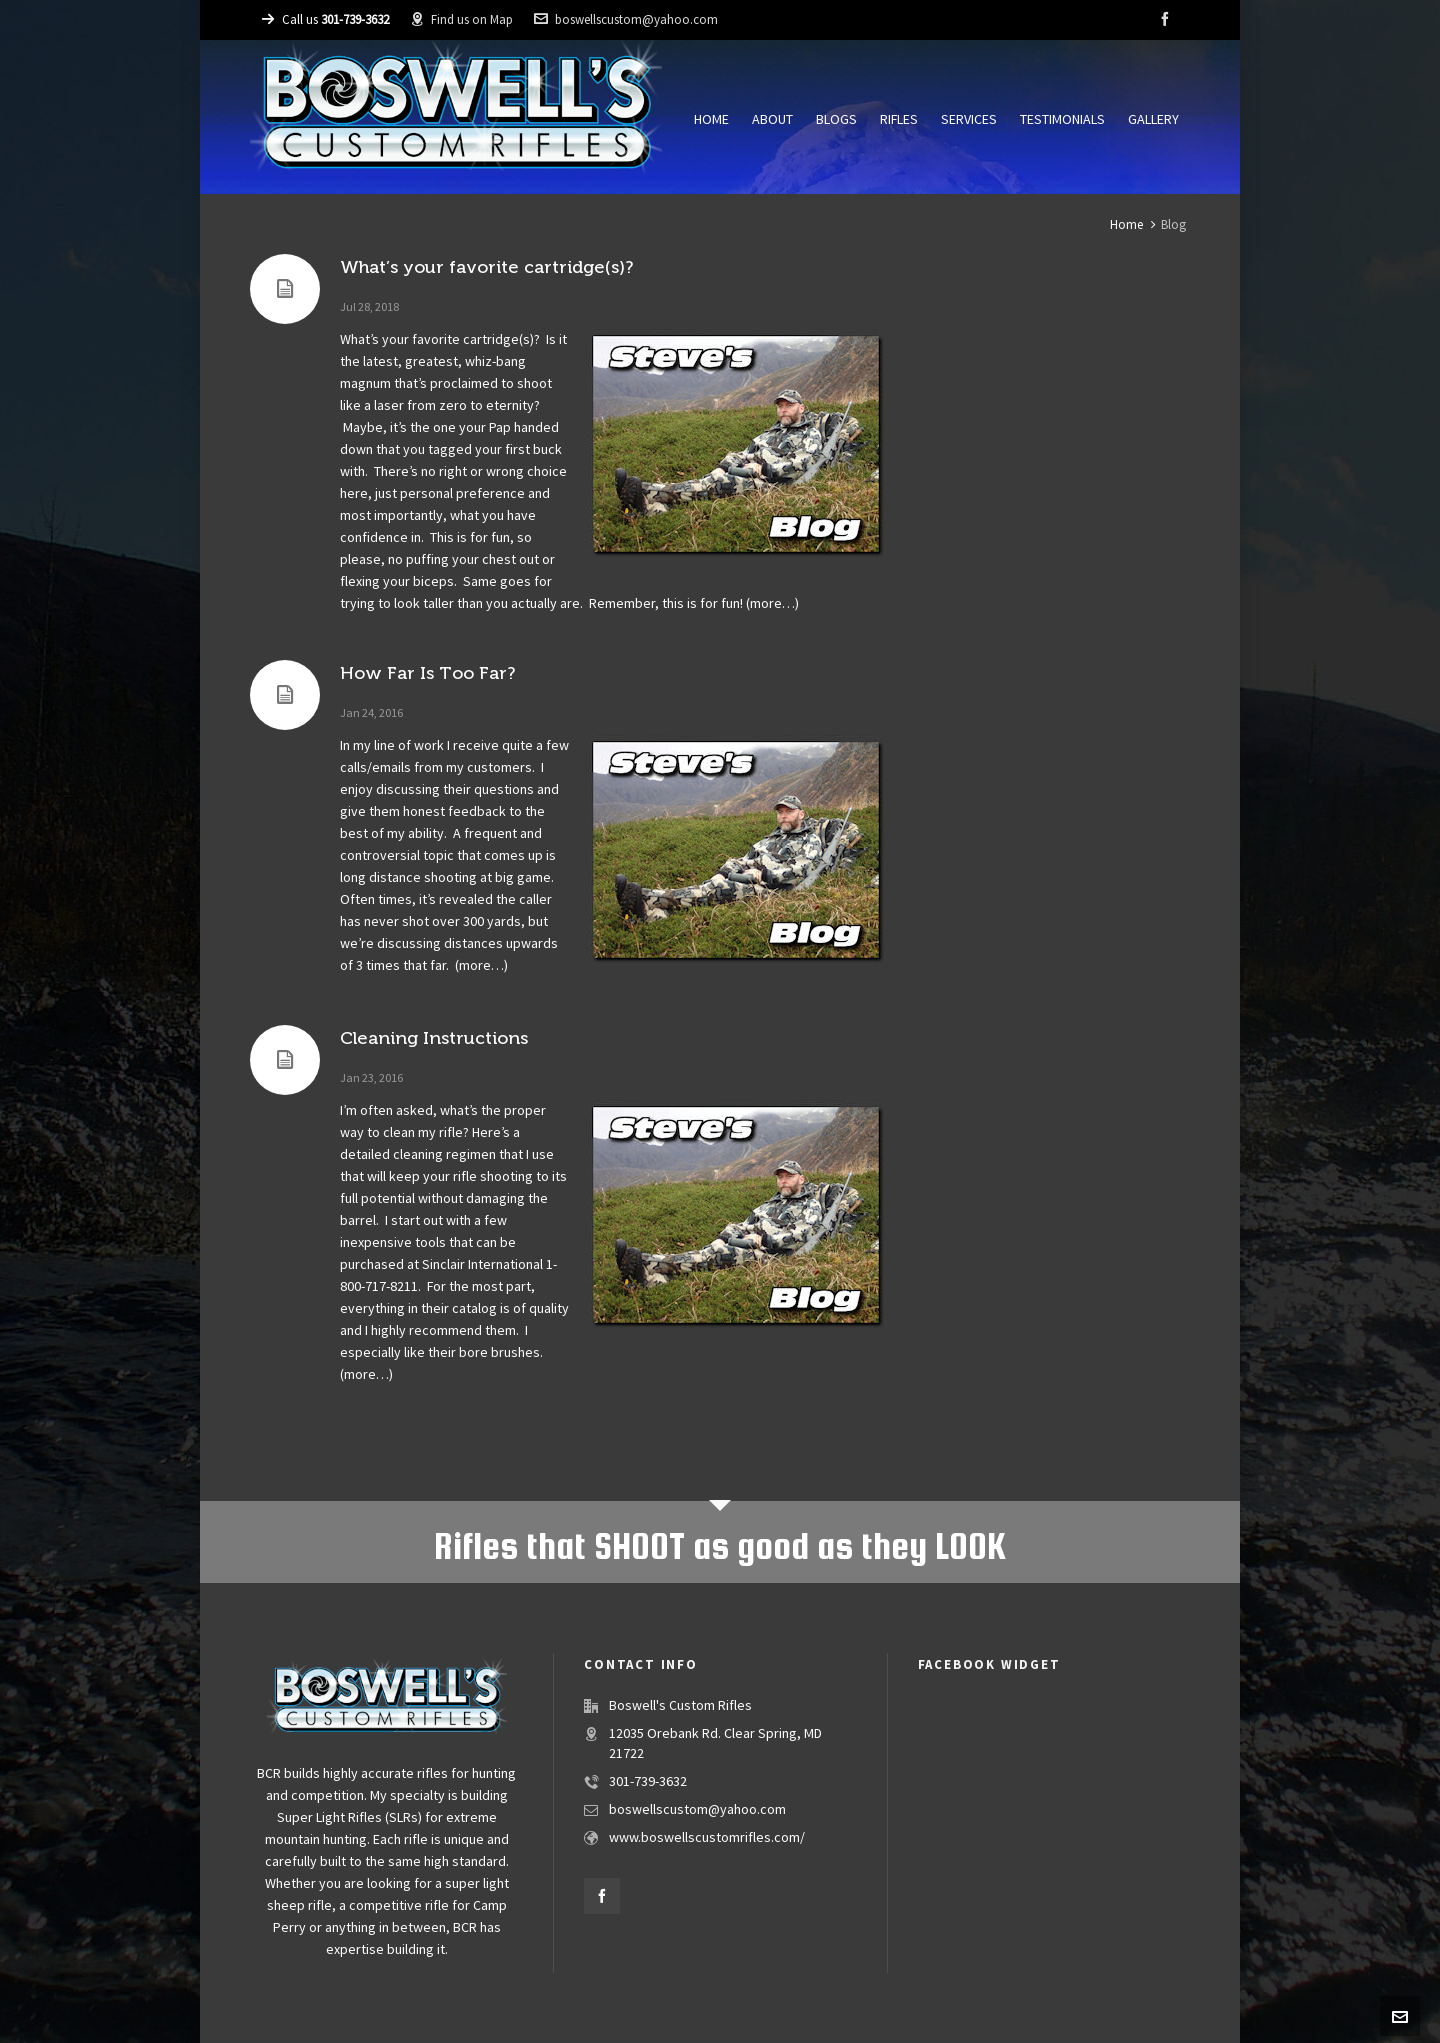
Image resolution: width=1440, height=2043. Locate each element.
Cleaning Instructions (434, 1038)
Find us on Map (461, 19)
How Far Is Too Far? (427, 673)
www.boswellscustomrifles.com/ (707, 1838)
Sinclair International (482, 1265)
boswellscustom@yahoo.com (626, 19)
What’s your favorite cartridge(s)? (486, 267)
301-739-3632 (648, 1782)
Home (1126, 225)
